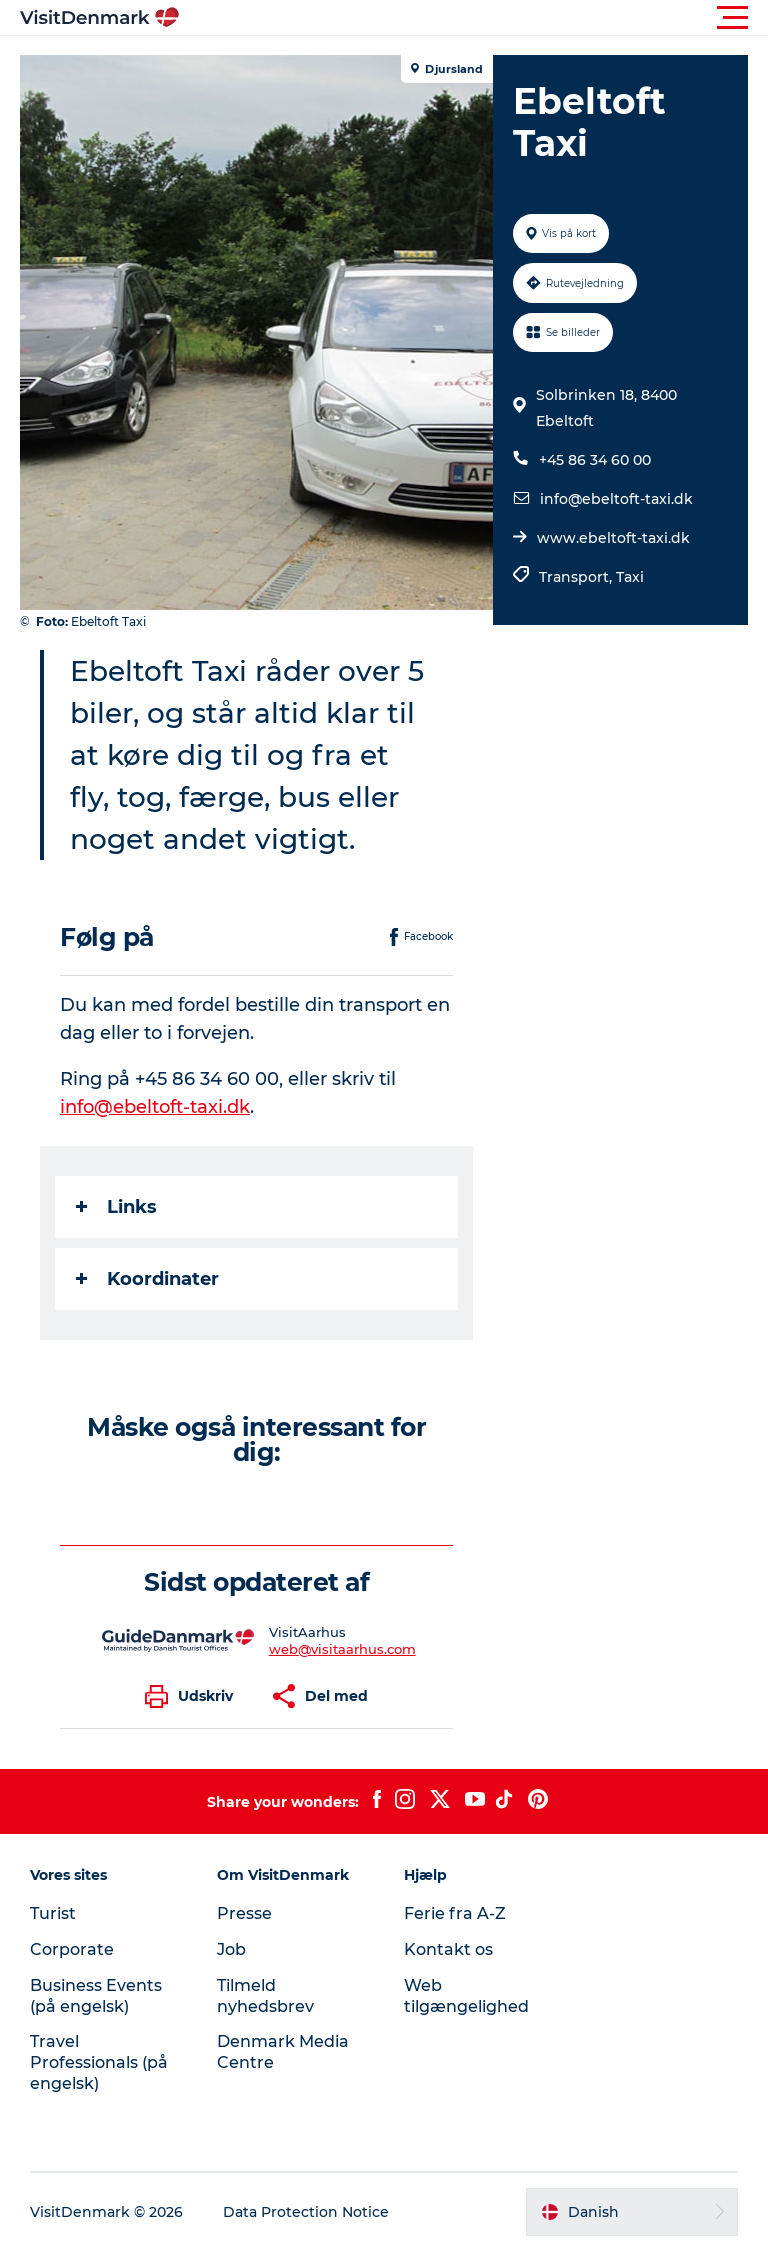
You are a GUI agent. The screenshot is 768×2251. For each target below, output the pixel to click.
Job (231, 1949)
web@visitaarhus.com (342, 1649)
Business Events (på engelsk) (96, 1996)
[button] (474, 18)
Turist (53, 1913)
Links (116, 1207)
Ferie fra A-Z (455, 1913)
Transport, (577, 577)
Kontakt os (448, 1949)
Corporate (72, 1949)
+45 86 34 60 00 (595, 460)
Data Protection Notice (306, 2212)
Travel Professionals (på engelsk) (99, 2062)
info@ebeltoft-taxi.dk (616, 499)
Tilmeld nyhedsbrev (265, 1996)
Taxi (630, 577)
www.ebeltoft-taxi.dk (613, 538)
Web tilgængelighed (466, 1996)
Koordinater (147, 1279)
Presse (244, 1913)
